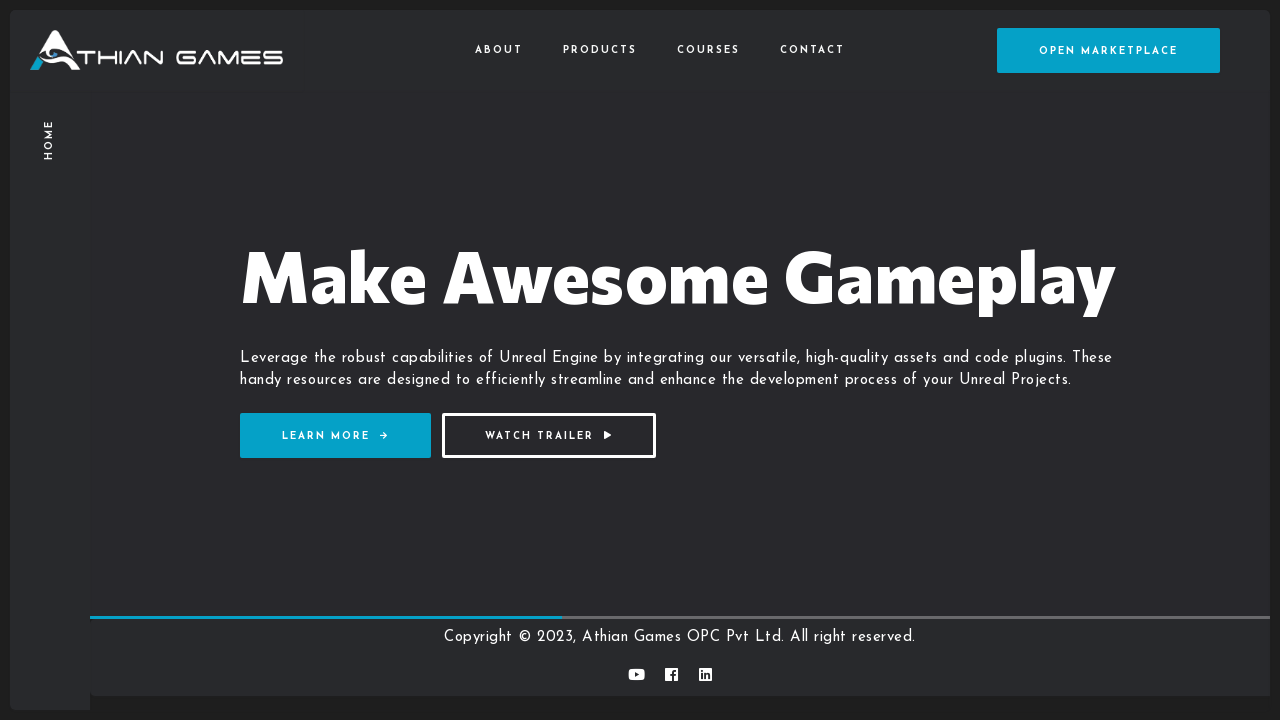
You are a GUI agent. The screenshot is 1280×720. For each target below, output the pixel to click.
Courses (708, 50)
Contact (812, 50)
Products (600, 50)
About (499, 50)
